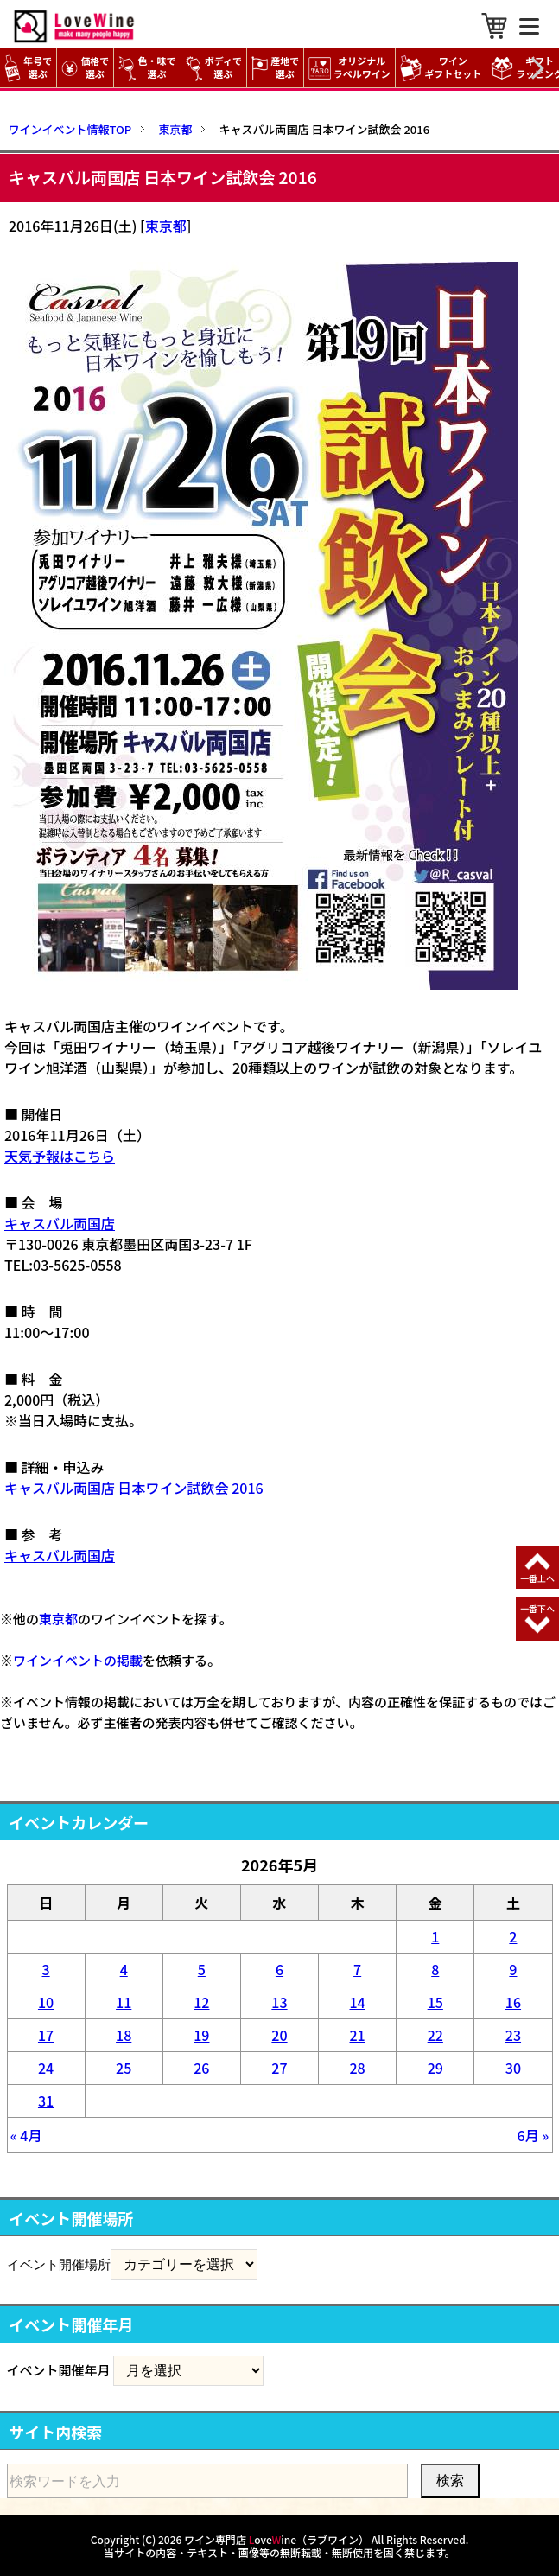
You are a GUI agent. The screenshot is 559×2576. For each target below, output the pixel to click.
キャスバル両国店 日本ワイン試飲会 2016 (134, 1487)
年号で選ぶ (28, 68)
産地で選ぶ (275, 68)
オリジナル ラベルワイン (351, 68)
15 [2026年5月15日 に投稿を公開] (435, 2002)
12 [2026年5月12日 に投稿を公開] (201, 2002)
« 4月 (26, 2135)
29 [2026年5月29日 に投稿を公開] (435, 2067)
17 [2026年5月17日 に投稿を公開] (46, 2034)
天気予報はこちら (59, 1155)
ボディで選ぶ (214, 68)
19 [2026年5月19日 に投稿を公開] (201, 2034)
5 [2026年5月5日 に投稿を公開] (202, 1969)
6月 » (533, 2135)
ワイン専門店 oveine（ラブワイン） (276, 2539)
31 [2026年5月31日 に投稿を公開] (46, 2100)
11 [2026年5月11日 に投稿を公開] (123, 2002)
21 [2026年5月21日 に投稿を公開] (357, 2034)
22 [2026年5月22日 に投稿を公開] (435, 2034)
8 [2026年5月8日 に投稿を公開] (435, 1969)
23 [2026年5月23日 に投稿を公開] (513, 2034)
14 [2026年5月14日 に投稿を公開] (357, 2002)
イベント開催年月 (59, 2370)
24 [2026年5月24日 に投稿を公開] (46, 2067)
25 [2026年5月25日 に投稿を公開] (123, 2067)
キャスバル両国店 (59, 1223)
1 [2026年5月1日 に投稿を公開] (435, 1936)
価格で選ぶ (85, 68)
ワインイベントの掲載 (78, 1660)
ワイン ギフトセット (443, 68)
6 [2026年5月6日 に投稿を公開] (279, 1969)
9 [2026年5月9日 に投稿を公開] (513, 1969)
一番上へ (537, 1578)
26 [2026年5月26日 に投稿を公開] (201, 2067)
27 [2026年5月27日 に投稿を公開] (279, 2067)
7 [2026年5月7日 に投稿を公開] (357, 1969)
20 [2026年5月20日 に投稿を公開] (279, 2034)
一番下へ (537, 1608)
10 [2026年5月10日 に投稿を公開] (46, 2002)
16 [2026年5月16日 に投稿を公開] (513, 2002)
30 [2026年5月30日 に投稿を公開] (513, 2067)
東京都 (166, 225)
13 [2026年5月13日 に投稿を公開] (279, 2002)
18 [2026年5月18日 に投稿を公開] (123, 2034)
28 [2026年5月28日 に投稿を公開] (357, 2067)
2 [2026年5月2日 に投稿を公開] (513, 1936)
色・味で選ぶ (146, 68)
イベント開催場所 (59, 2264)
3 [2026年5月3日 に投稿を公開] (46, 1969)
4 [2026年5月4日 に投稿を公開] (124, 1969)
